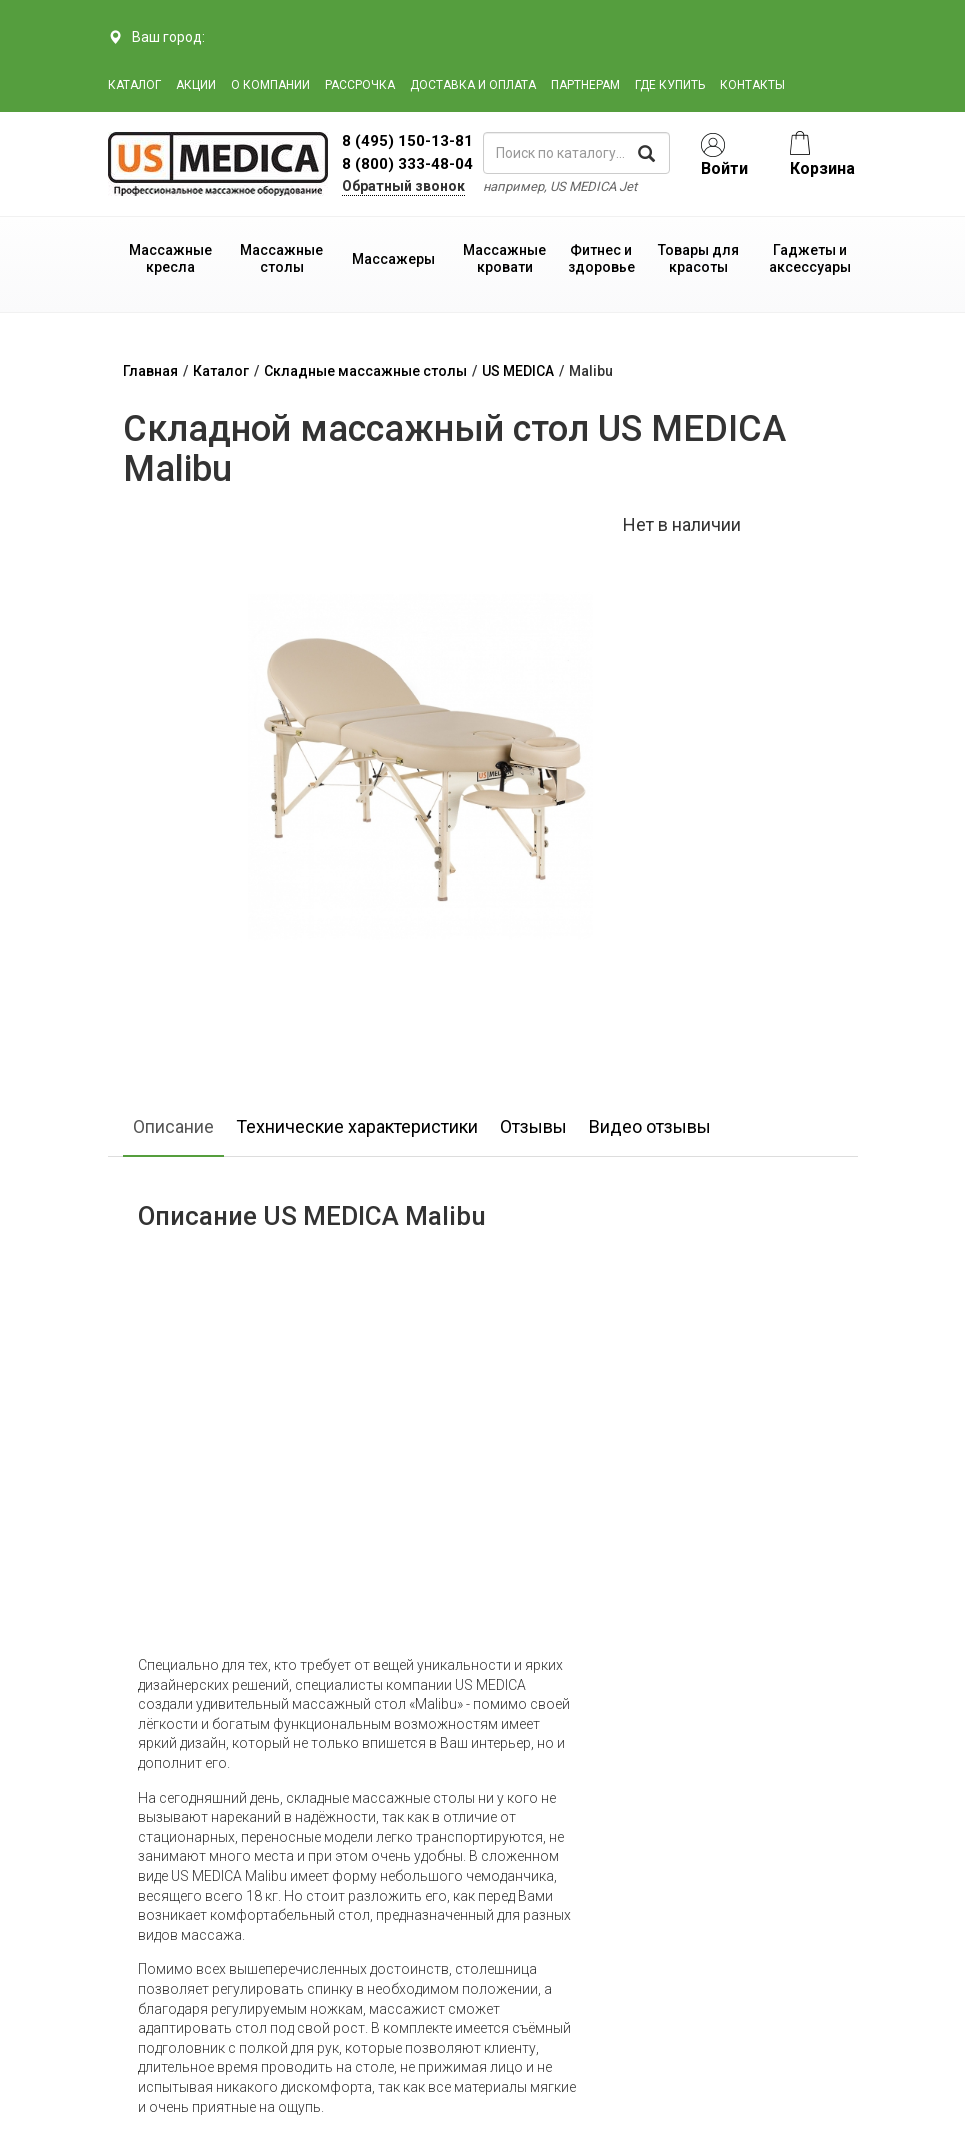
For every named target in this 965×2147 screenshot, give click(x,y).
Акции (196, 85)
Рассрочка (360, 85)
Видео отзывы (650, 1126)
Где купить (670, 85)
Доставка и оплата (473, 85)
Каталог (134, 85)
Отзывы (533, 1126)
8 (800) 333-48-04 (407, 164)
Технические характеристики (357, 1126)
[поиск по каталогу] (577, 153)
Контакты (752, 85)
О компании (270, 85)
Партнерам (585, 85)
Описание (173, 1126)
